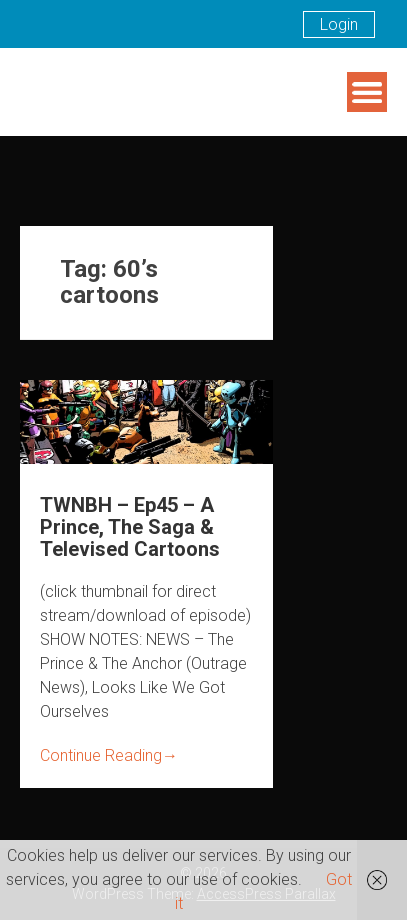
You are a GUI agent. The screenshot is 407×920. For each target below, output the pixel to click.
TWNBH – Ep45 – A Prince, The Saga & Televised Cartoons (130, 527)
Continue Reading (109, 755)
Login (339, 24)
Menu (367, 92)
